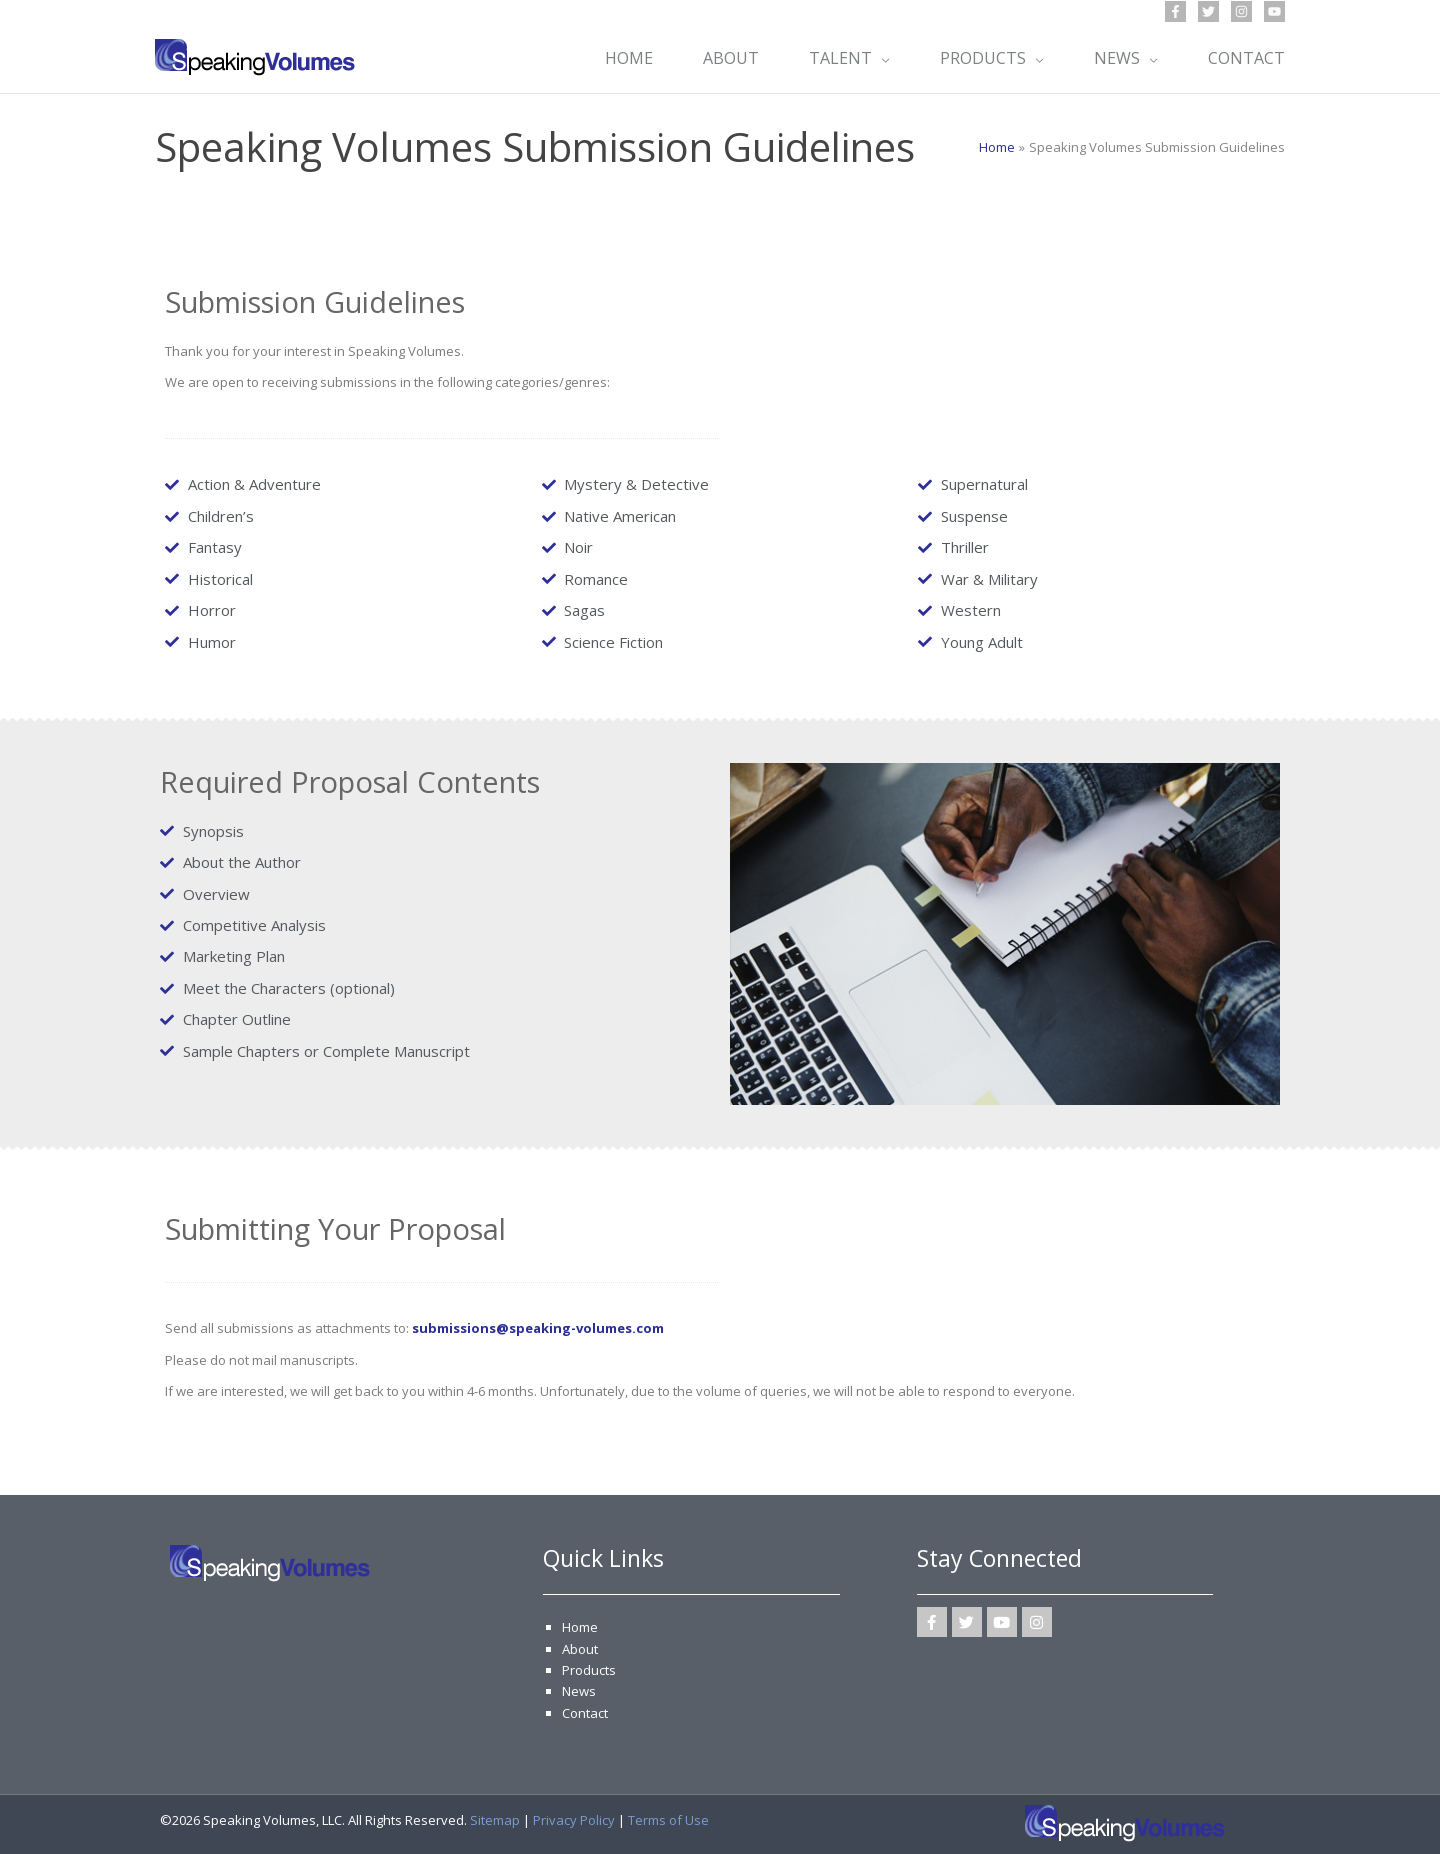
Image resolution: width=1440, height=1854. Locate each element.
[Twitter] (1208, 11)
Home (580, 1627)
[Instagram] (1241, 11)
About (580, 1649)
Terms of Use (668, 1820)
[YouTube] (1274, 11)
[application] (881, 58)
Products (589, 1670)
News (579, 1691)
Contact (585, 1713)
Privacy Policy (574, 1820)
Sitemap (495, 1820)
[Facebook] (1175, 11)
